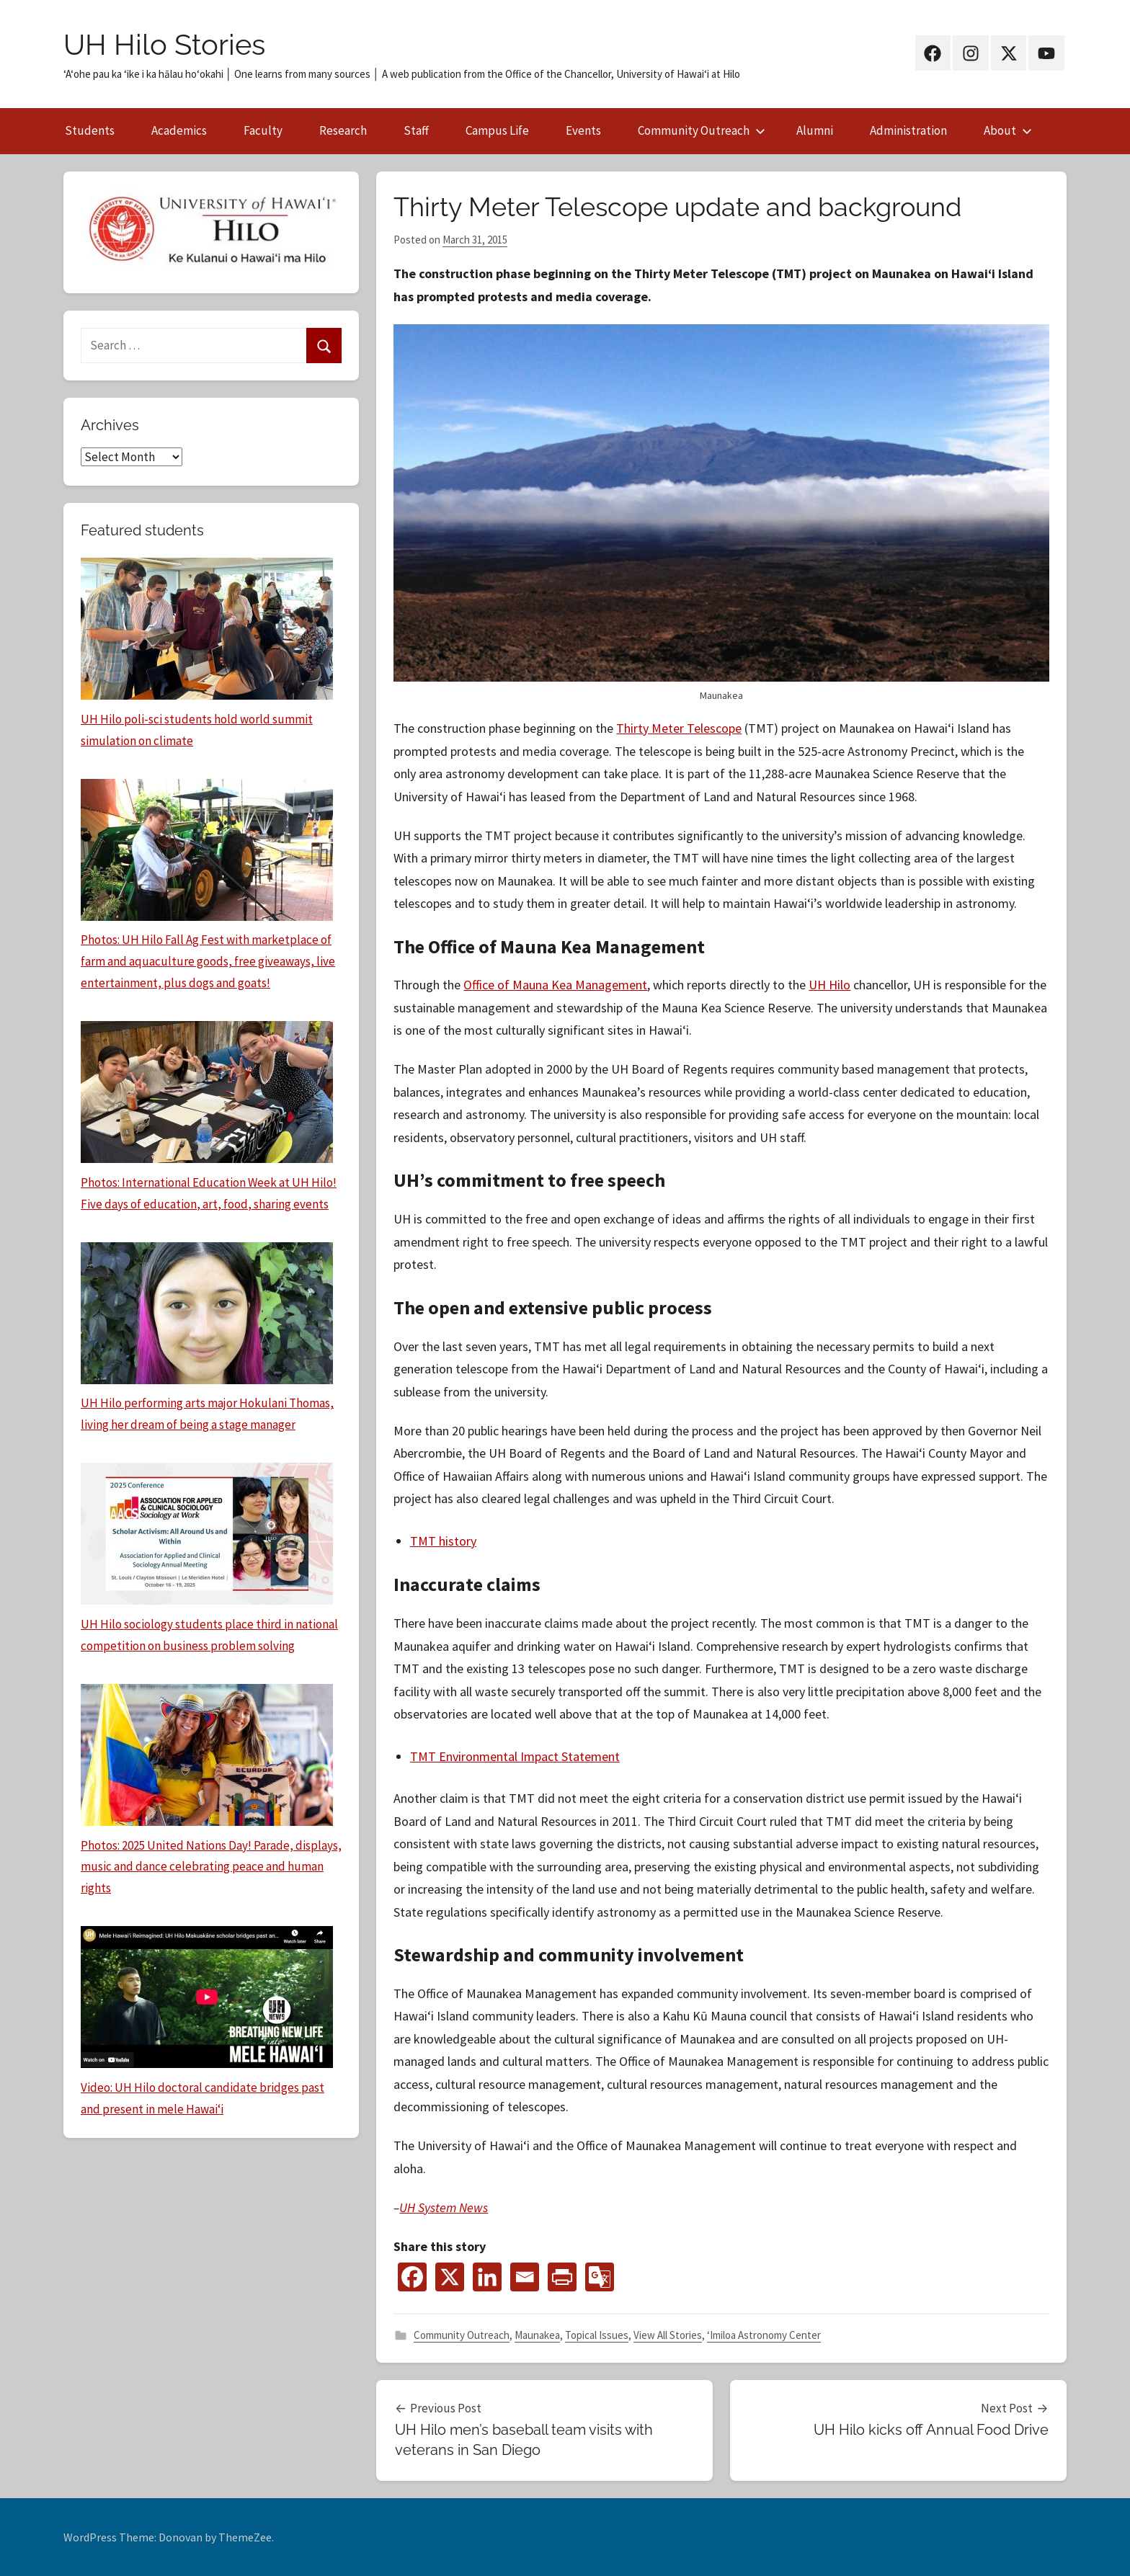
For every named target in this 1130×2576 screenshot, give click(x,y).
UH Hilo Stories (164, 44)
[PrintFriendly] (562, 2277)
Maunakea (537, 2335)
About (1008, 130)
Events (583, 130)
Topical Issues (596, 2335)
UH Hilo (829, 984)
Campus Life (497, 130)
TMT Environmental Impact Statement (515, 1756)
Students (90, 130)
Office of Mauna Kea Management (555, 984)
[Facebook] (412, 2277)
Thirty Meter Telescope (679, 728)
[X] (449, 2277)
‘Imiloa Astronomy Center (764, 2335)
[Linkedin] (487, 2277)
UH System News (443, 2207)
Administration (908, 130)
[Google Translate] (599, 2277)
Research (343, 130)
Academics (179, 130)
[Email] (524, 2277)
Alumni (814, 130)
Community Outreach (701, 130)
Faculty (263, 130)
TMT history (443, 1541)
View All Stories (667, 2335)
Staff (416, 130)
